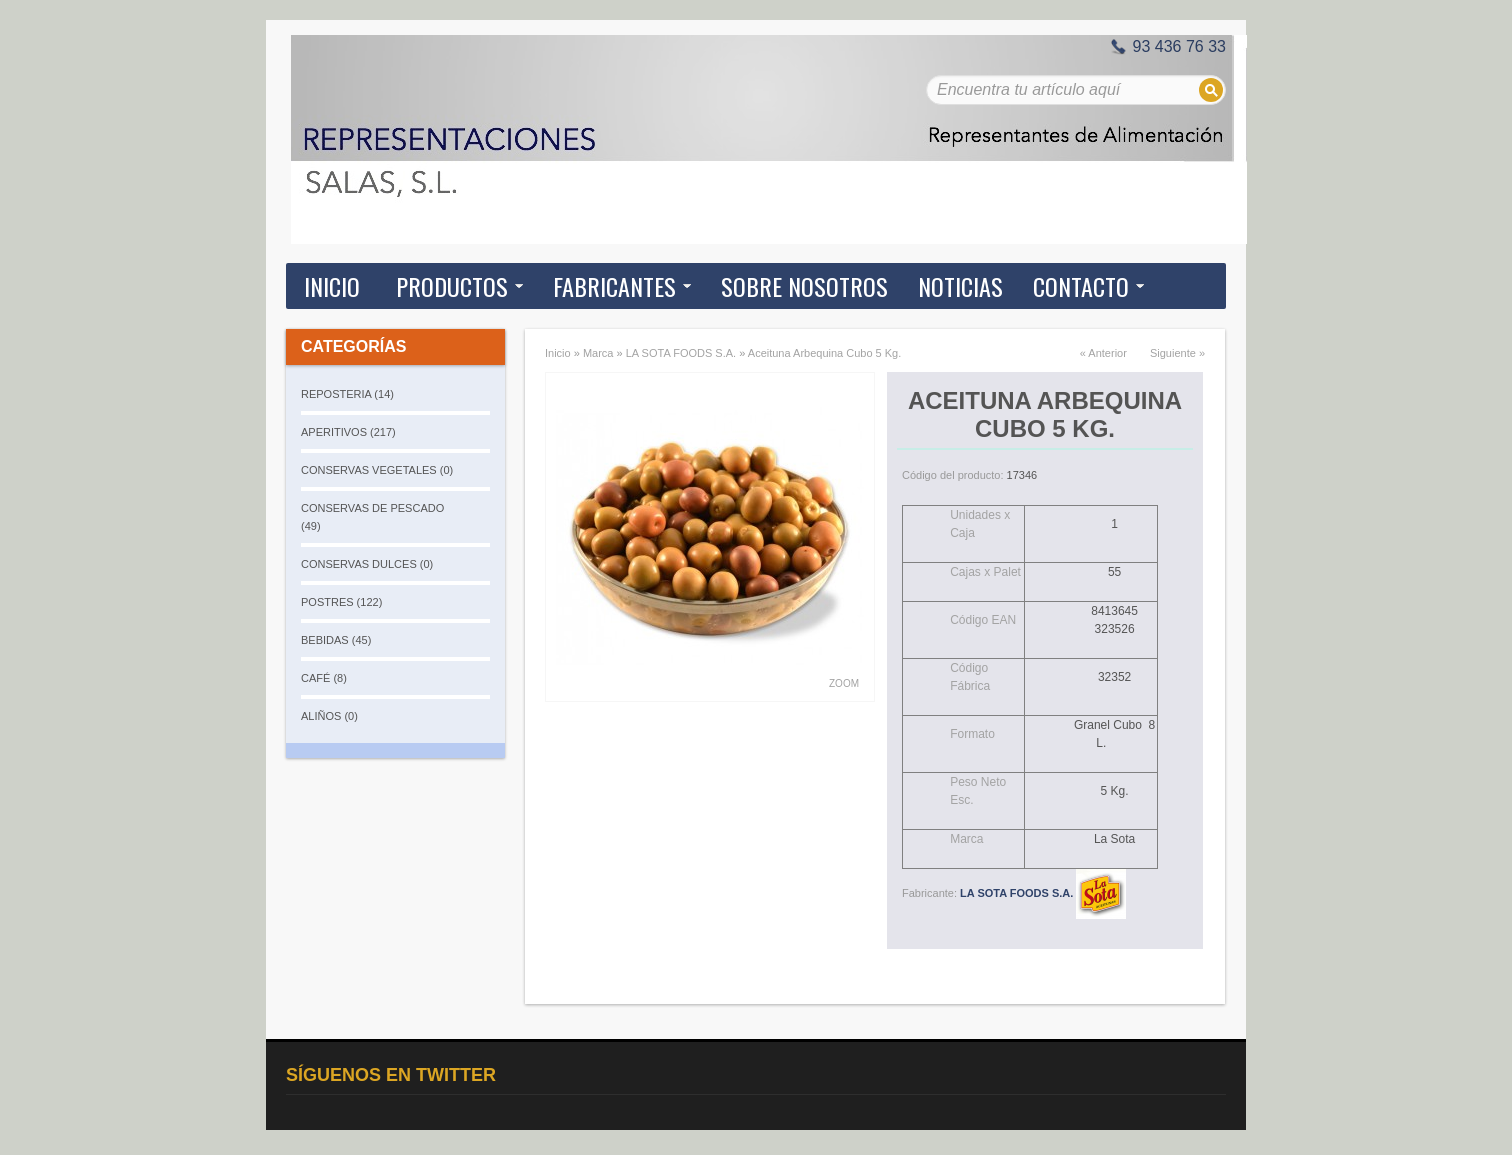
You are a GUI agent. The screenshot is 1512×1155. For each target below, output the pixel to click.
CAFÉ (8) (324, 678)
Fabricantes (614, 286)
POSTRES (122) (341, 602)
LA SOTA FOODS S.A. (681, 353)
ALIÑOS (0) (329, 716)
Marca (598, 353)
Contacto (1081, 286)
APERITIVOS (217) (348, 432)
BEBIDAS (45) (336, 640)
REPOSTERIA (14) (347, 394)
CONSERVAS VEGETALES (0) (377, 470)
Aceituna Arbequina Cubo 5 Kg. (825, 353)
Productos (452, 286)
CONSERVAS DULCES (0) (367, 564)
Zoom (844, 683)
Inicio (332, 286)
